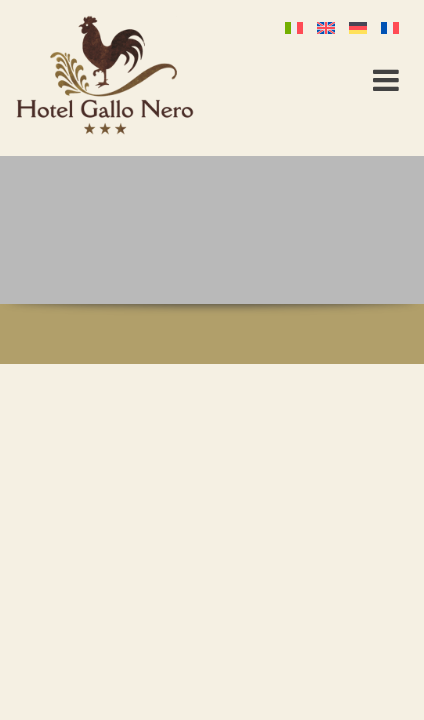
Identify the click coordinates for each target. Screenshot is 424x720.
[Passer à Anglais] (330, 26)
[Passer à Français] (394, 26)
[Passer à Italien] (298, 26)
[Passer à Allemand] (362, 26)
